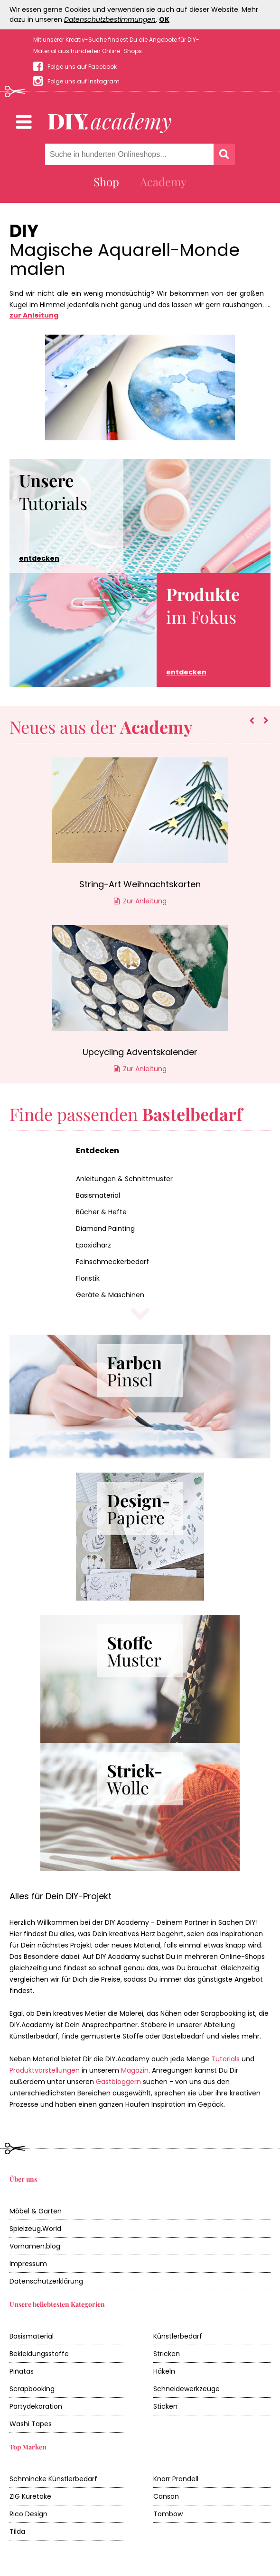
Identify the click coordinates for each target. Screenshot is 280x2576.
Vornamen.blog (34, 2246)
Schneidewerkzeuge (186, 2389)
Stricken (166, 2353)
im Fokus (203, 630)
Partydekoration (35, 2406)
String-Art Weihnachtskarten (140, 884)
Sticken (165, 2406)
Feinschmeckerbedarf (112, 1261)
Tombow (168, 2514)
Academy (163, 181)
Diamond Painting (105, 1228)
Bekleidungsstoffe (39, 2353)
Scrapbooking (32, 2389)
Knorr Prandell (175, 2479)
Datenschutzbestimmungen (110, 19)
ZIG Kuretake (30, 2496)
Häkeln (164, 2371)
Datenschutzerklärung (46, 2281)
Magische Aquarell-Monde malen (124, 260)
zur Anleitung (33, 315)
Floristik (88, 1278)
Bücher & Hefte (101, 1212)
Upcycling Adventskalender (140, 1052)
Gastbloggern (118, 2081)
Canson (166, 2496)
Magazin (135, 2070)
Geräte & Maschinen (110, 1295)
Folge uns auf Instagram (83, 81)
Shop (106, 181)
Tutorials (53, 516)
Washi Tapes (30, 2424)
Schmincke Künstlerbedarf (53, 2479)
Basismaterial (98, 1195)
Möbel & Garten (35, 2211)
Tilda (17, 2531)
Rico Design (28, 2514)
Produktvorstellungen (44, 2070)
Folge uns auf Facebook (82, 67)
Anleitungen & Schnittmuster (124, 1178)
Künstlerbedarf (177, 2336)
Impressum (28, 2263)
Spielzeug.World (35, 2228)
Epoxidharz (93, 1245)
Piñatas (21, 2371)
